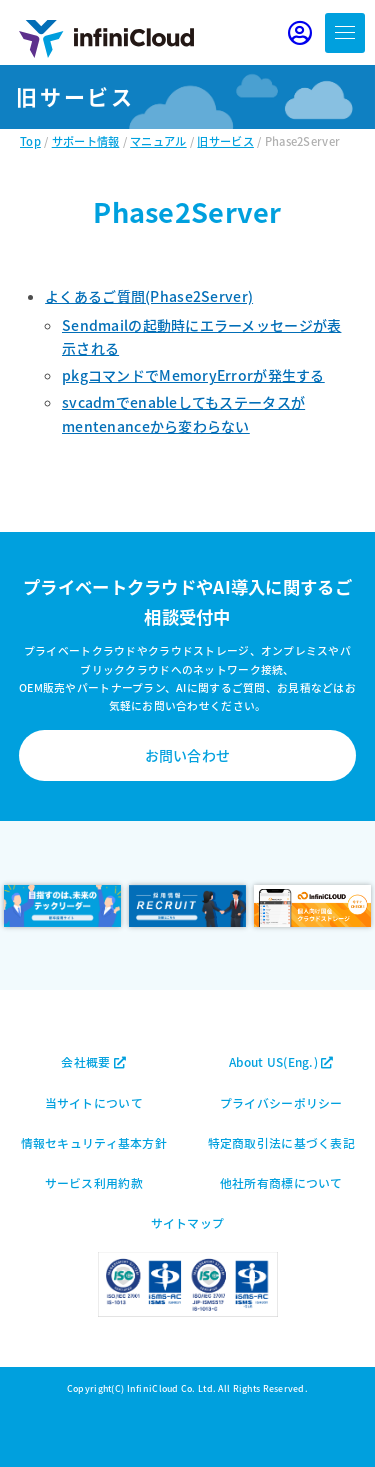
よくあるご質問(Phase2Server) (149, 296)
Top (30, 141)
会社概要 (93, 1061)
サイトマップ (188, 1222)
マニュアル (158, 141)
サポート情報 (86, 141)
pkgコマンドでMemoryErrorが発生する (193, 375)
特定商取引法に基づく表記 (281, 1142)
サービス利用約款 (94, 1182)
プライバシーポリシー (281, 1102)
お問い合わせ (188, 755)
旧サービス (225, 141)
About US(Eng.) (281, 1061)
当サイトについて (94, 1102)
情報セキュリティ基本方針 (94, 1142)
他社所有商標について (281, 1182)
